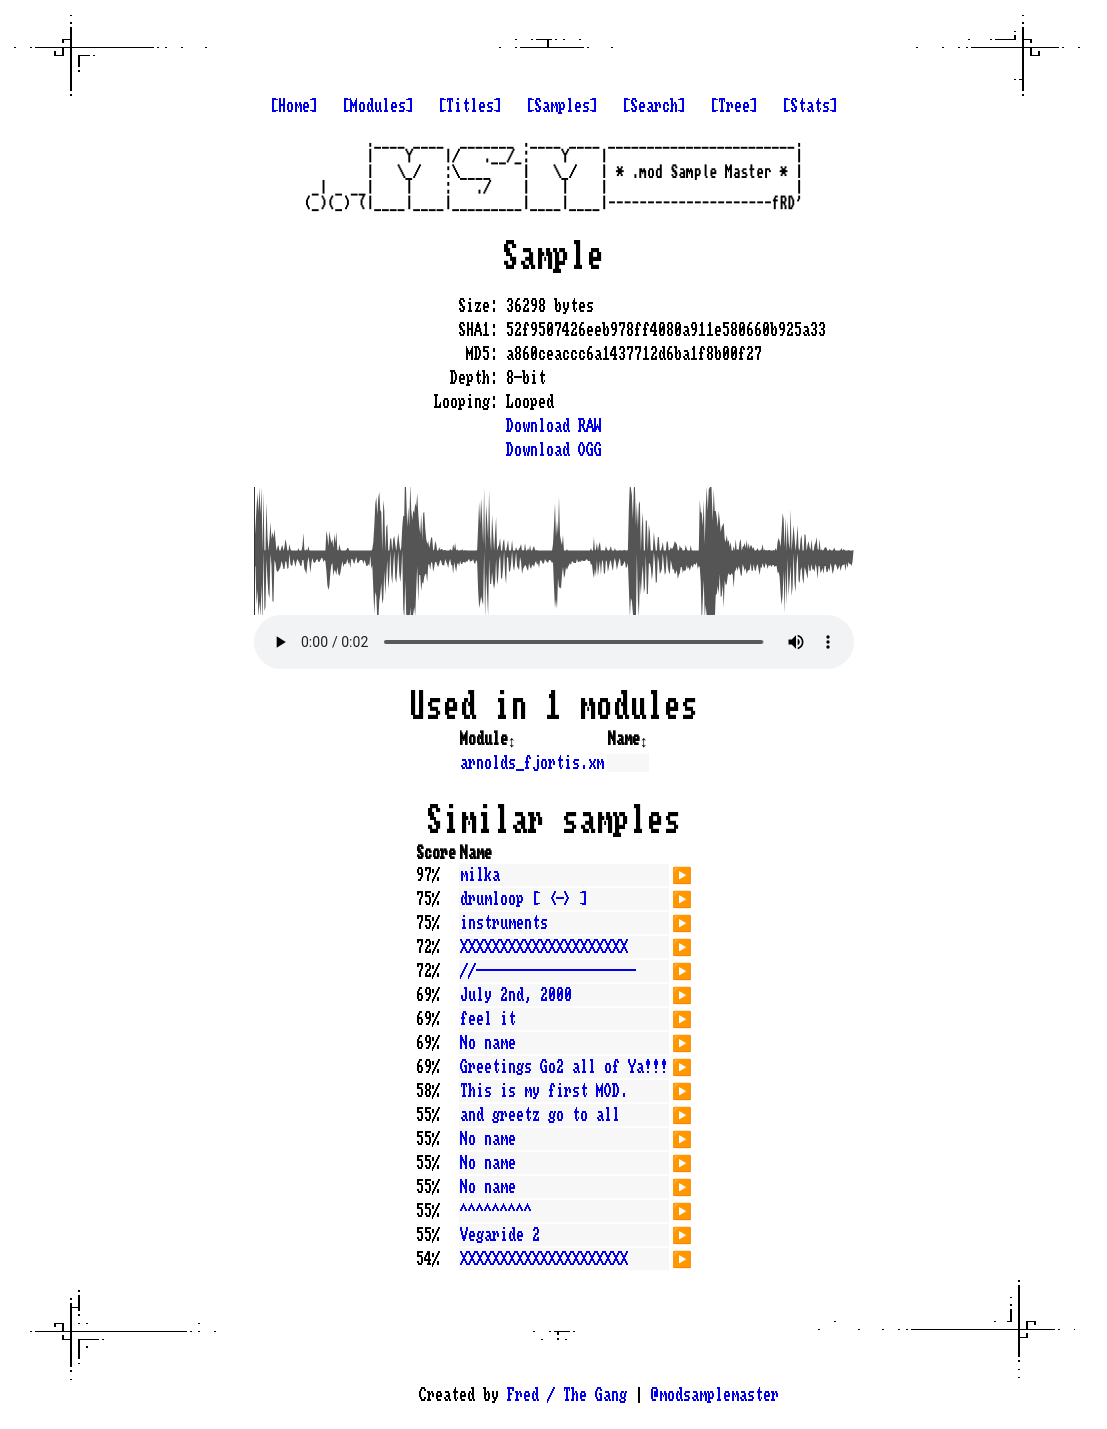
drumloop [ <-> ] (524, 899)
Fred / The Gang (567, 1395)
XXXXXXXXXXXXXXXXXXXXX (544, 947)
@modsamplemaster (715, 1395)
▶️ (682, 873)
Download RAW (554, 426)
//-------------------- (548, 971)
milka (480, 875)
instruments (504, 923)
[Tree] (734, 106)
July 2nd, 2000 (516, 995)
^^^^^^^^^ (496, 1211)
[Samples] (562, 106)
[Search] (654, 106)
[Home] (294, 106)
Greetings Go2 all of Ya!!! (564, 1067)
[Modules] (378, 106)
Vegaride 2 (500, 1235)
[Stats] (810, 106)
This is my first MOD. (544, 1091)
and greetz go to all (540, 1115)
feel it (488, 1019)
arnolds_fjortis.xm (532, 763)
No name (488, 1043)
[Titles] (470, 106)
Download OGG (554, 450)
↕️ (512, 739)
